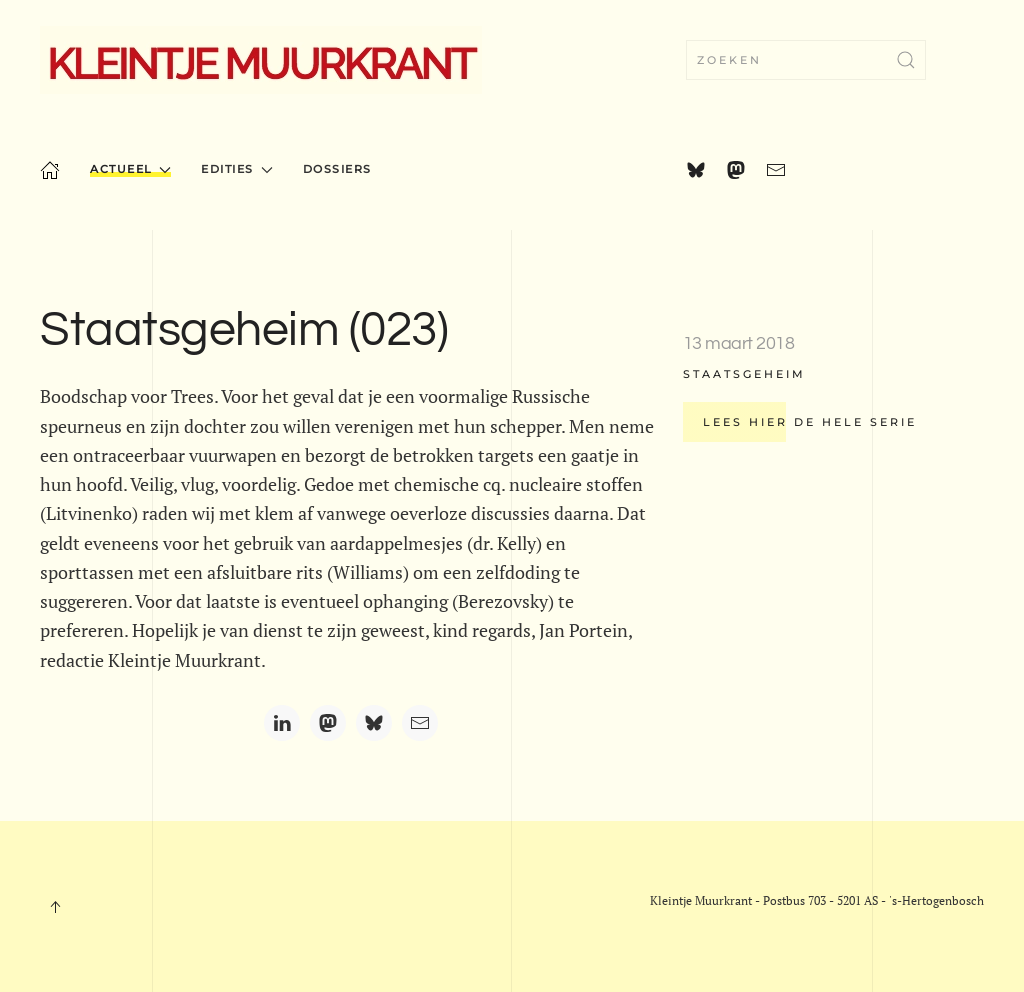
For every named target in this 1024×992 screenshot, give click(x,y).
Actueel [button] (130, 169)
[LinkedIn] (282, 723)
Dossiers (337, 169)
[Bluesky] (374, 723)
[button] (55, 907)
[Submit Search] (906, 60)
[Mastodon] (328, 723)
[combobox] (806, 60)
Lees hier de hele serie (810, 422)
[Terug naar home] (261, 60)
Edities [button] (236, 169)
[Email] (420, 723)
